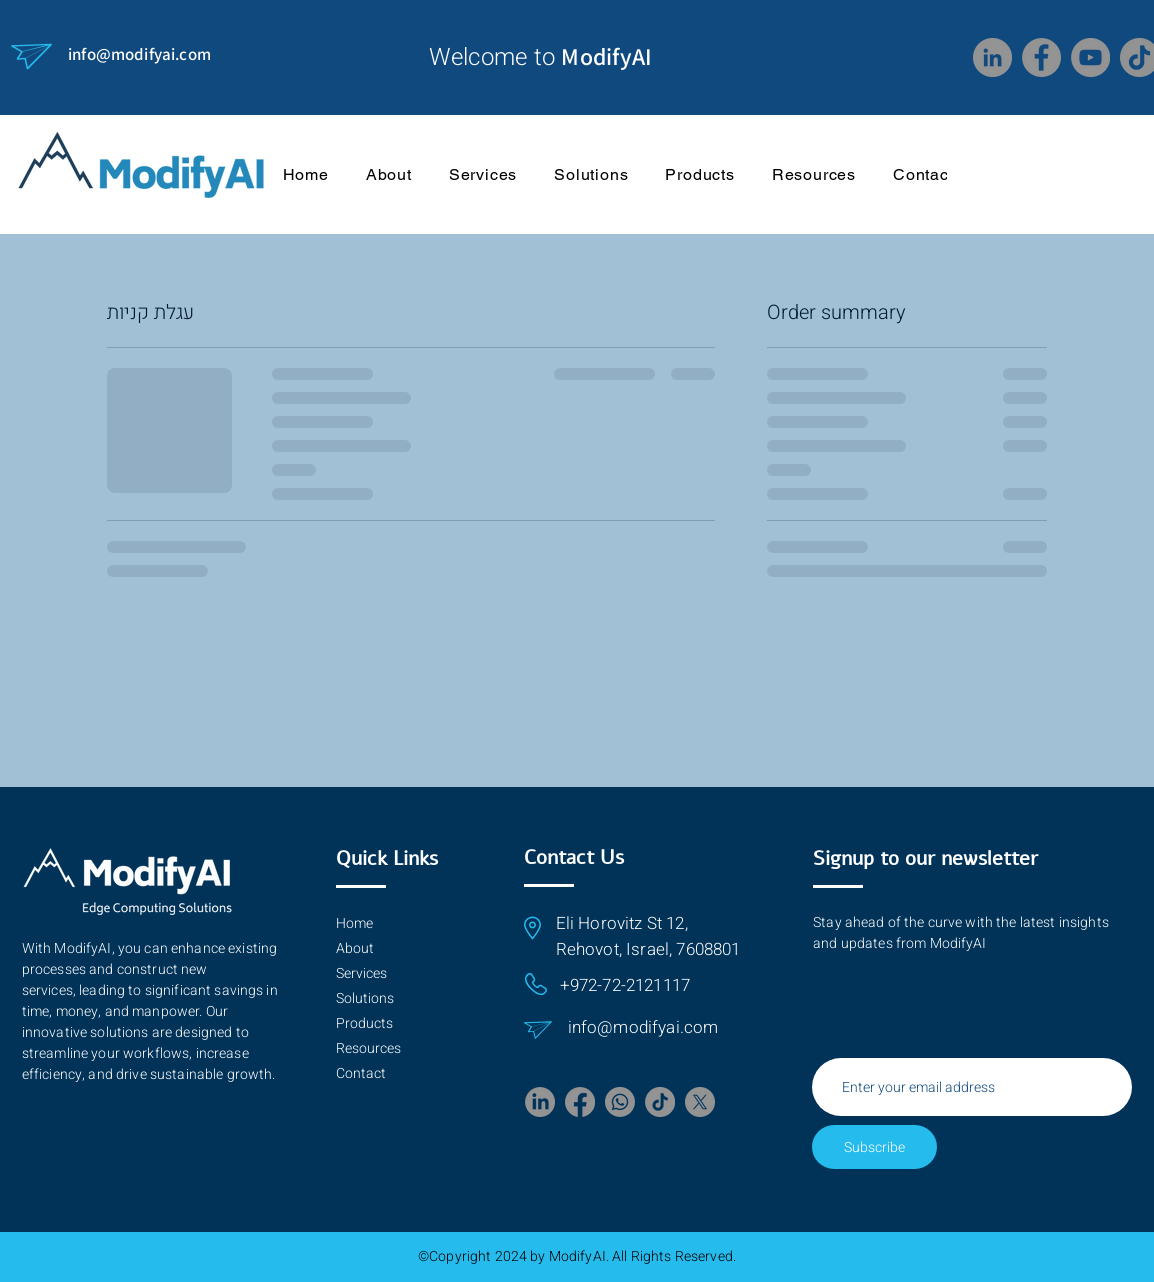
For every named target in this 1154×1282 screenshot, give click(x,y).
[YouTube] (1090, 57)
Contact (361, 1073)
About (355, 948)
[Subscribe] (874, 1147)
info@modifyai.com (139, 54)
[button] (813, 174)
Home (354, 923)
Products (364, 1023)
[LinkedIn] (992, 57)
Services (361, 973)
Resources (368, 1048)
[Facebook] (1041, 57)
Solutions (365, 998)
